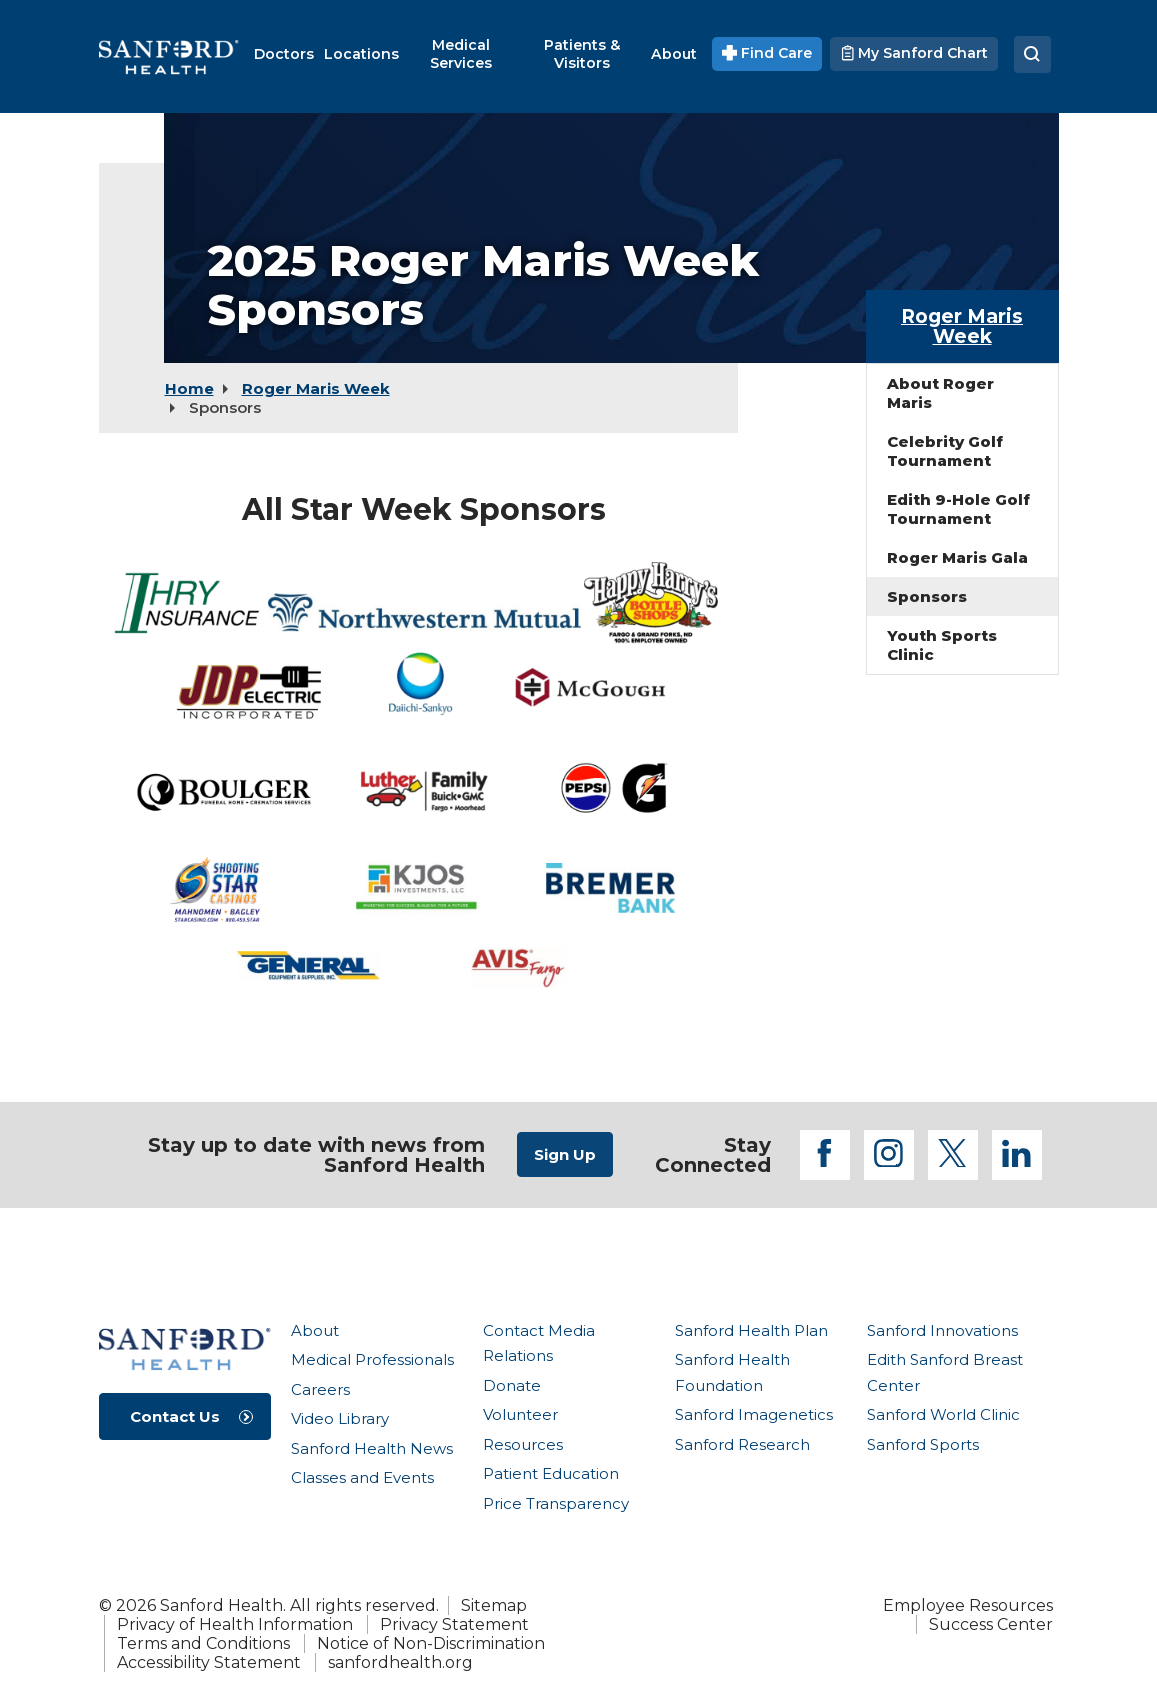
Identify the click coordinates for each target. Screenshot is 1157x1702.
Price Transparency (556, 1503)
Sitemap (494, 1605)
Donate (512, 1385)
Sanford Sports (923, 1444)
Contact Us (175, 1416)
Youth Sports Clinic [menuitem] (942, 645)
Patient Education (551, 1473)
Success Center (991, 1624)
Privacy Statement (454, 1624)
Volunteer (520, 1414)
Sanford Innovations (942, 1330)
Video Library (340, 1418)
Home (189, 388)
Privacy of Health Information (235, 1624)
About (315, 1330)
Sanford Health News (372, 1448)
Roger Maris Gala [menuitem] (957, 557)
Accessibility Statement (209, 1662)
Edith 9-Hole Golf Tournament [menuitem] (958, 509)
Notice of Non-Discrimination (431, 1643)
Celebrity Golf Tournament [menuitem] (945, 451)
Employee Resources (968, 1605)
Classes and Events (362, 1477)
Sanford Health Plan (751, 1330)
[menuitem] (284, 54)
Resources (523, 1444)
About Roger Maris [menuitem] (940, 393)
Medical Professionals (372, 1359)
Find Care (767, 53)
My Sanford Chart (913, 53)
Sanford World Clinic (943, 1414)
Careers (320, 1389)
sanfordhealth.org (400, 1662)
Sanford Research (742, 1444)
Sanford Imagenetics (754, 1414)
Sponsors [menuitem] (927, 596)
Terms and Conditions (203, 1643)
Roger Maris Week (316, 388)
